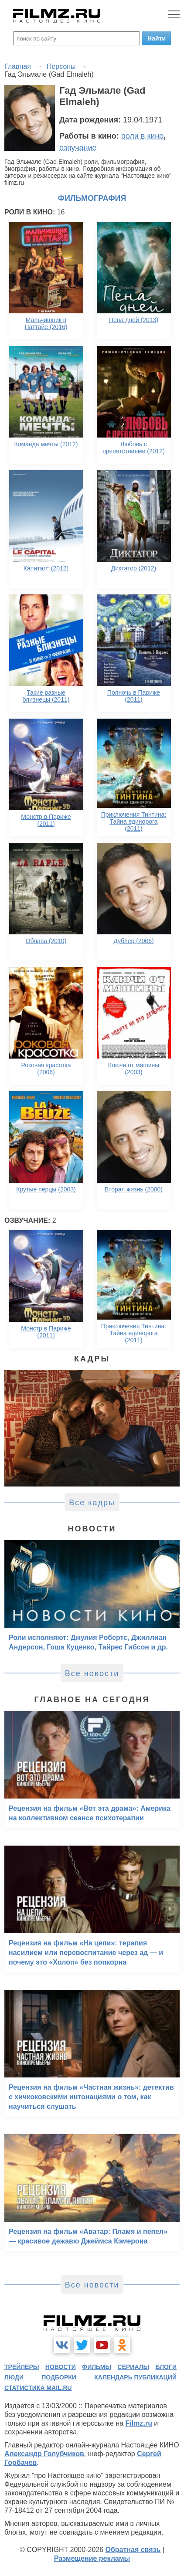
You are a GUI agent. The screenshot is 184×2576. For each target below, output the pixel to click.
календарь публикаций (135, 2377)
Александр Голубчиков (44, 2453)
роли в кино (142, 136)
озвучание (78, 147)
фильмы (96, 2366)
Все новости (92, 1673)
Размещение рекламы (92, 2558)
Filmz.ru (139, 2423)
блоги (166, 2366)
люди (14, 2377)
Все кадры (92, 1502)
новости (60, 2366)
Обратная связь (133, 2549)
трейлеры (21, 2366)
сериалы (134, 2366)
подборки (58, 2377)
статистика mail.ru (38, 2387)
